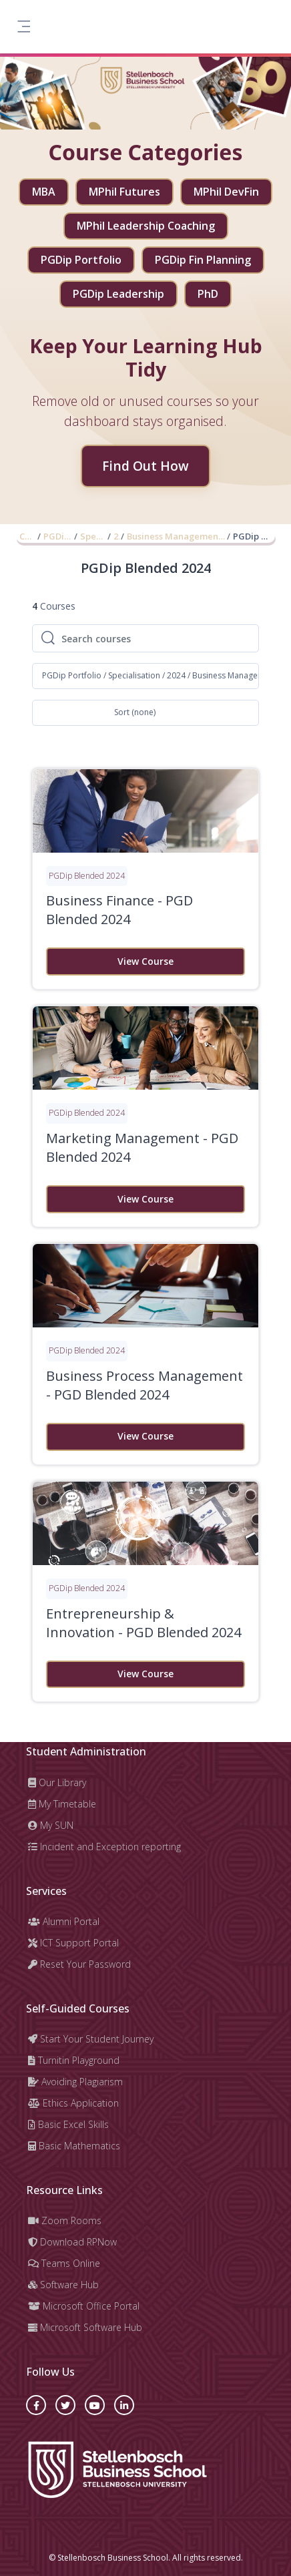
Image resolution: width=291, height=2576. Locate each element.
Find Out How (145, 466)
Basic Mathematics (74, 2145)
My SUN (50, 1825)
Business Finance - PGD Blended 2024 (119, 909)
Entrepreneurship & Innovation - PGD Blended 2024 (143, 1622)
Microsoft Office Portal (83, 2306)
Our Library (57, 1782)
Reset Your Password (79, 1964)
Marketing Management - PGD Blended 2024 (142, 1147)
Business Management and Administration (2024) (176, 536)
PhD (208, 293)
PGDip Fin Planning (203, 259)
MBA (43, 191)
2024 (116, 536)
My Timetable (62, 1803)
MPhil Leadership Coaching (146, 225)
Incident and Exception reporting (104, 1846)
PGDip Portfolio (81, 259)
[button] (145, 676)
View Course (145, 961)
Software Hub (63, 2284)
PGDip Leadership (118, 293)
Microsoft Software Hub (85, 2327)
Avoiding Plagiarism (75, 2081)
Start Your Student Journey (91, 2038)
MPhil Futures (124, 191)
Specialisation (93, 536)
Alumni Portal (63, 1921)
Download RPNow (72, 2241)
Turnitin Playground (73, 2060)
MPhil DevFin (226, 191)
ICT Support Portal (73, 1942)
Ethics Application (73, 2103)
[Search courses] (155, 638)
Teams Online (64, 2263)
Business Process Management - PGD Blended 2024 (144, 1385)
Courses (27, 536)
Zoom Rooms (64, 2220)
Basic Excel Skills (68, 2124)
